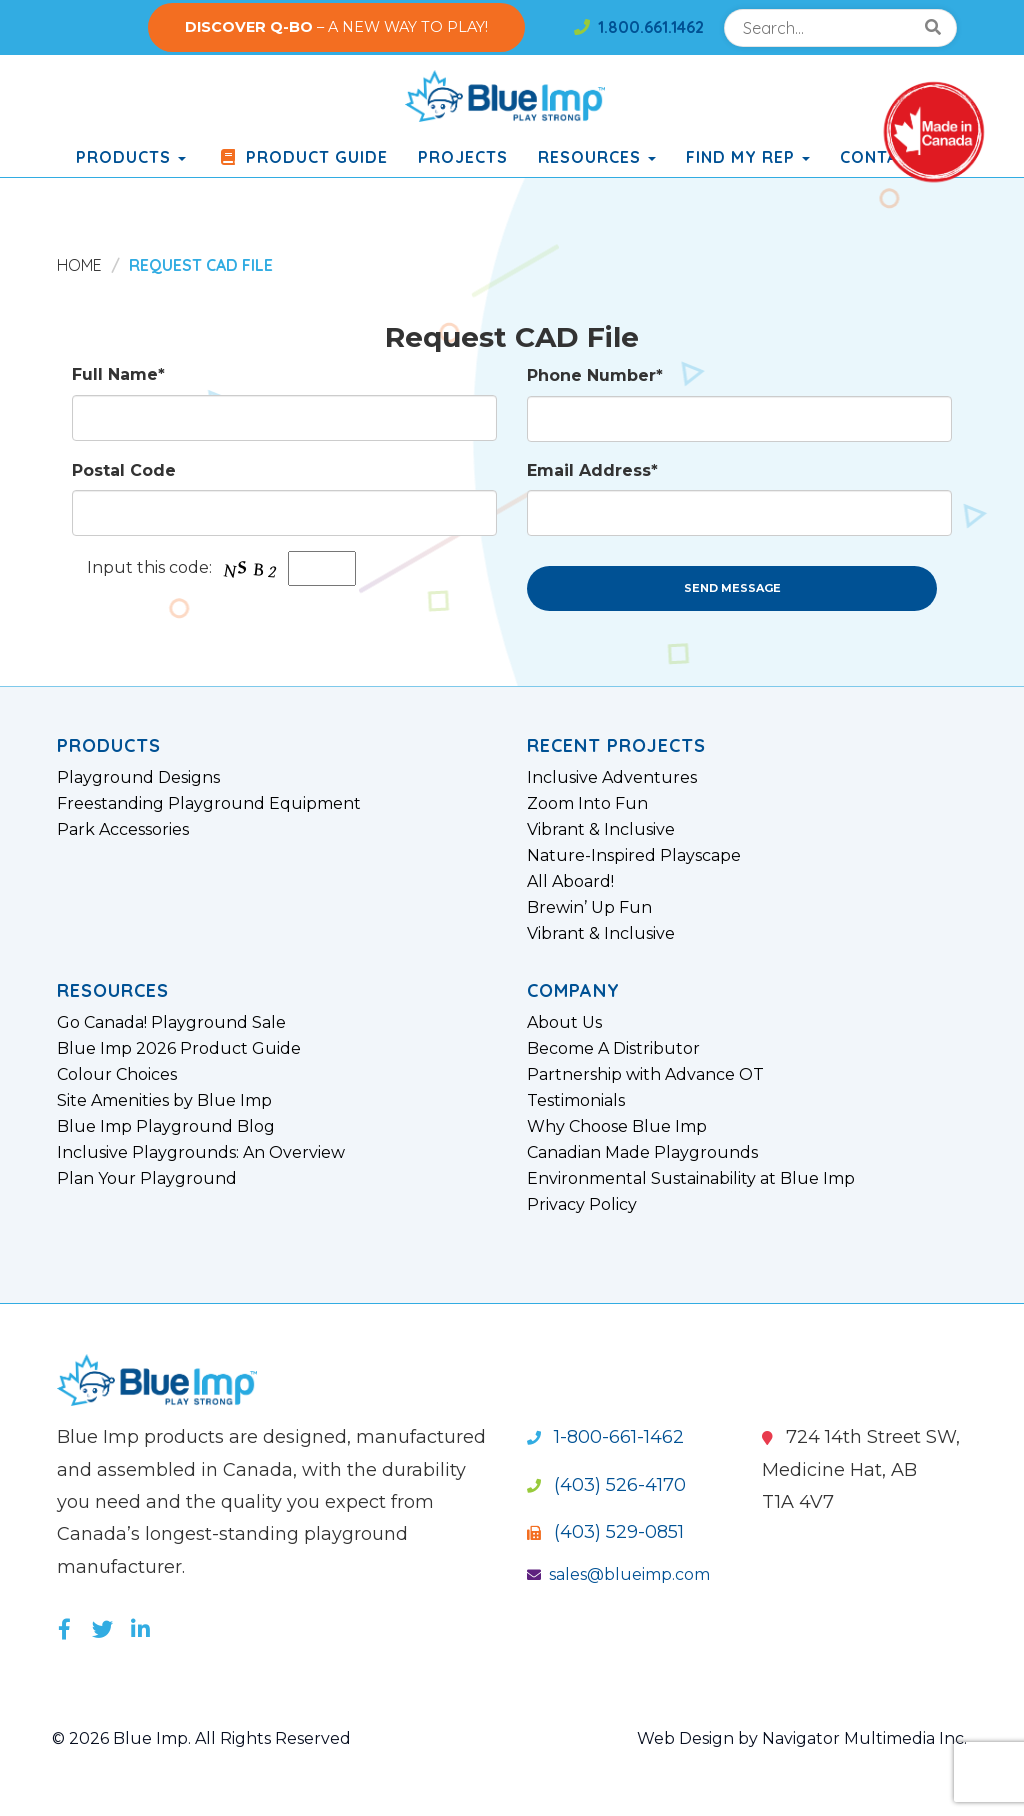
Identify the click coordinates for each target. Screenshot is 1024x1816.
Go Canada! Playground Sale (171, 1023)
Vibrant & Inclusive (601, 830)
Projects (463, 157)
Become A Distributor (613, 1049)
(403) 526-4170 (606, 1485)
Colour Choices (117, 1075)
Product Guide (302, 157)
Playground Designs (138, 778)
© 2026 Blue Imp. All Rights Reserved (201, 1738)
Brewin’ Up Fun (589, 908)
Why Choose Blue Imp (617, 1127)
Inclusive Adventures (612, 778)
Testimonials (576, 1101)
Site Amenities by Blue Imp (164, 1101)
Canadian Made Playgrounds (642, 1153)
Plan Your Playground (147, 1179)
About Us (564, 1023)
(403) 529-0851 (605, 1532)
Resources (597, 157)
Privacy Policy (582, 1205)
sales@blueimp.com (618, 1574)
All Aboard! (570, 882)
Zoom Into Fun (587, 804)
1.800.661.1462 (639, 27)
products (131, 157)
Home (79, 265)
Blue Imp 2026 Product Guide (179, 1049)
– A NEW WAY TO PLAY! (336, 27)
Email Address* (592, 470)
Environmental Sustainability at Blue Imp (691, 1179)
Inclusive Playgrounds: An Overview (201, 1153)
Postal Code (124, 470)
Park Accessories (123, 830)
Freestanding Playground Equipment (209, 804)
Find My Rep (748, 157)
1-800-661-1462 (605, 1437)
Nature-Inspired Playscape (634, 856)
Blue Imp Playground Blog (166, 1127)
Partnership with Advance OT (645, 1075)
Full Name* (118, 374)
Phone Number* (595, 375)
